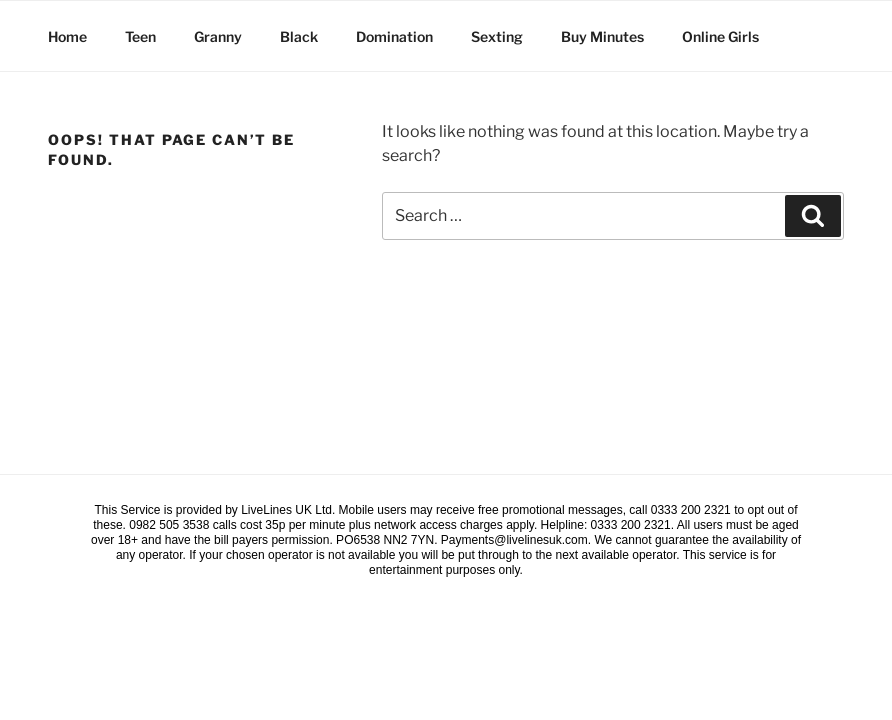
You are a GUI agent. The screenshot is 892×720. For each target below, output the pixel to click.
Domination (394, 36)
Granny (218, 36)
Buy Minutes (602, 36)
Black (299, 36)
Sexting (497, 36)
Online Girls (720, 36)
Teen (140, 36)
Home (67, 36)
